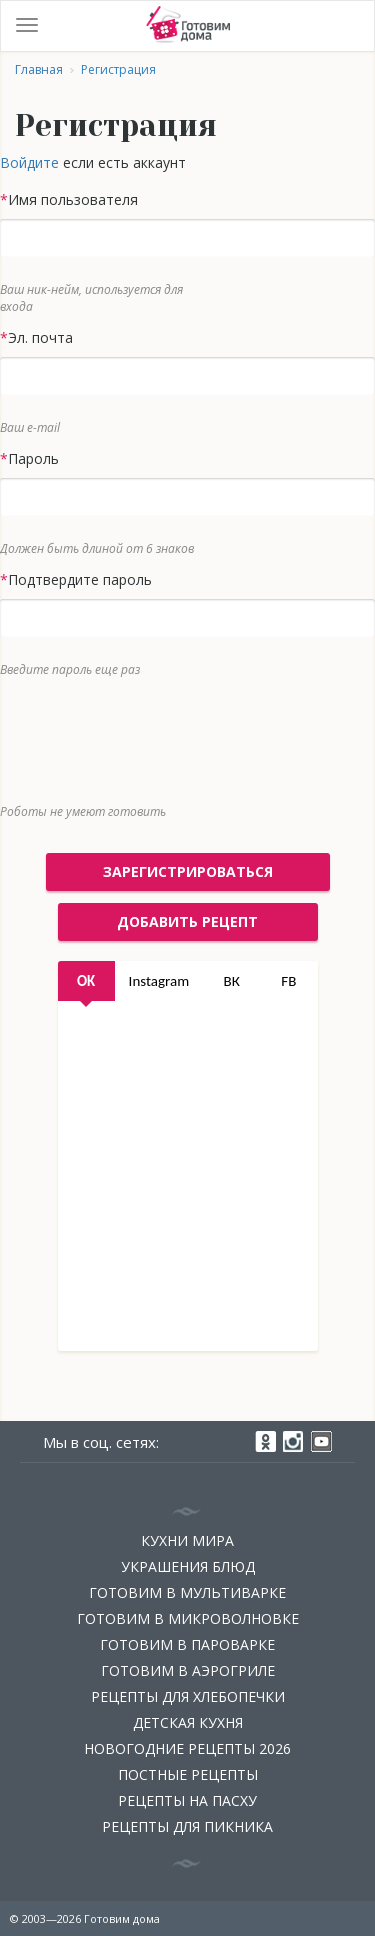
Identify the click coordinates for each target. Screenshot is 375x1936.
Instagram (159, 981)
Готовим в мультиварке (187, 1592)
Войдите (29, 162)
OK (86, 981)
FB (288, 981)
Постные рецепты (188, 1774)
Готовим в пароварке (187, 1644)
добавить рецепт (187, 921)
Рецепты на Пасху (187, 1800)
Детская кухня (188, 1722)
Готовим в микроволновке (188, 1618)
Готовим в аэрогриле (188, 1670)
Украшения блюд (188, 1566)
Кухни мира (187, 1540)
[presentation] (173, 736)
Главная (39, 69)
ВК (232, 981)
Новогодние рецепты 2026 (187, 1748)
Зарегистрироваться (188, 871)
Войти (349, 26)
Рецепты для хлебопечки (188, 1696)
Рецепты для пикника (187, 1826)
